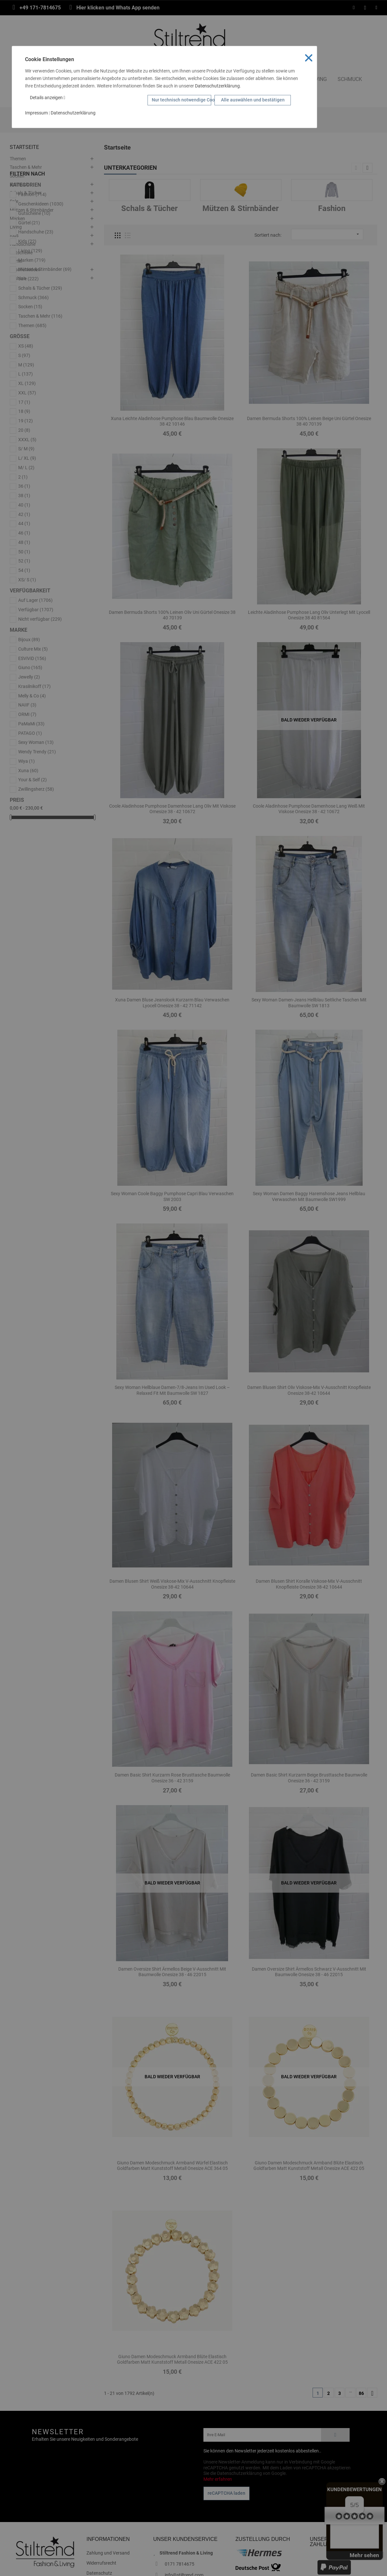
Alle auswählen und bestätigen (253, 99)
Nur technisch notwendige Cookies (181, 99)
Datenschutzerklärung (217, 85)
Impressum (36, 112)
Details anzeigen (47, 97)
